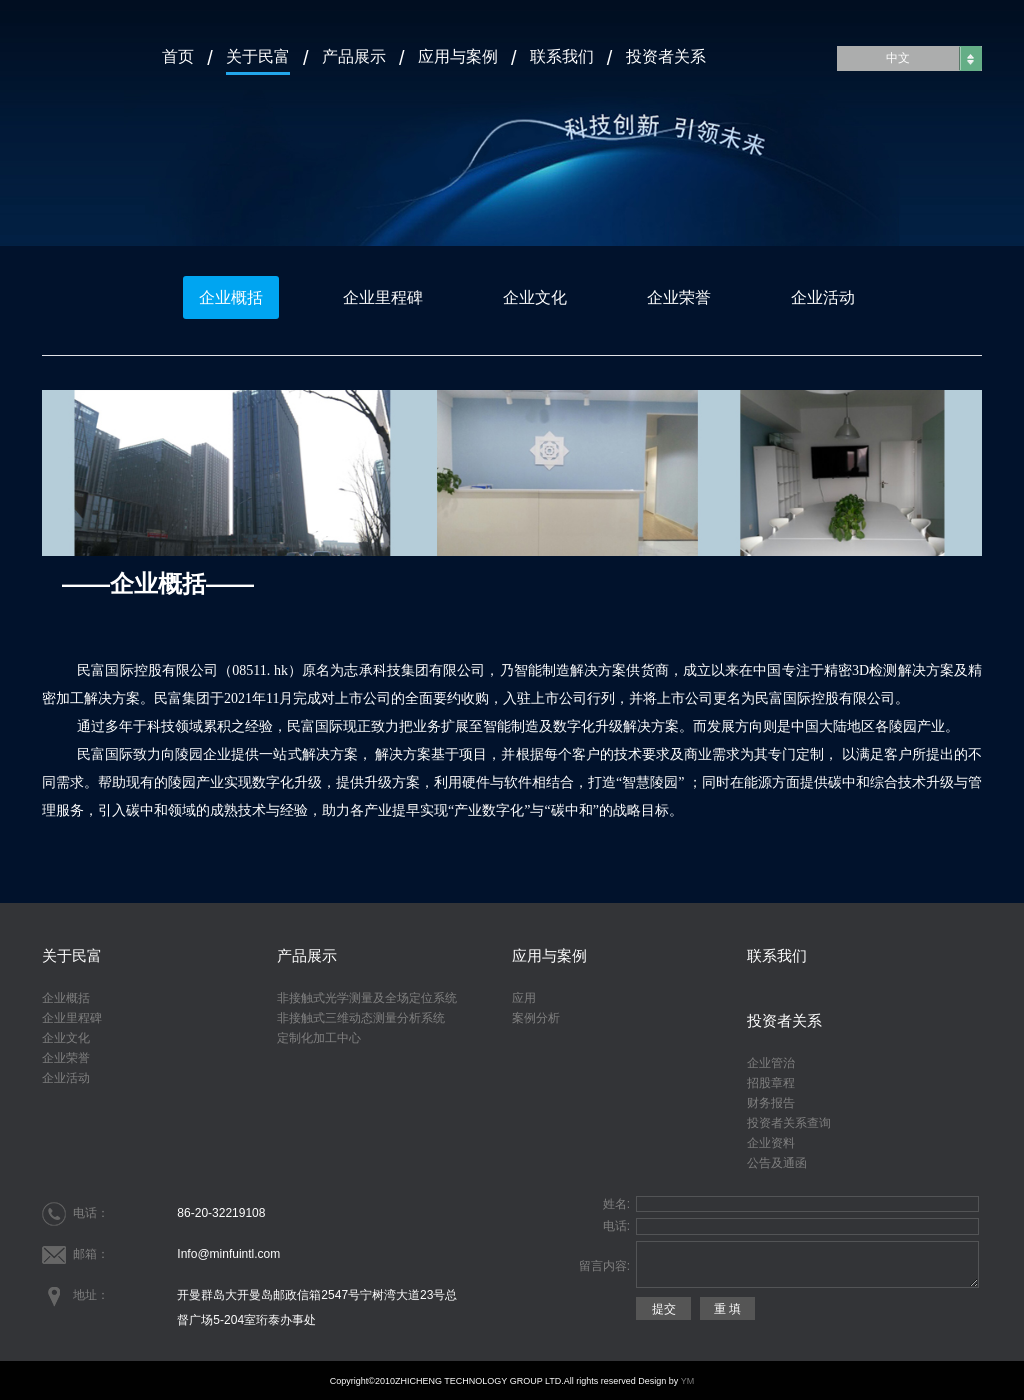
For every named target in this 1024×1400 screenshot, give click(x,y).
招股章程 (771, 1083)
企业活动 (823, 297)
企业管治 (771, 1063)
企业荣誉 (679, 297)
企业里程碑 (383, 297)
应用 (524, 998)
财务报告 (771, 1103)
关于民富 (258, 56)
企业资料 (771, 1143)
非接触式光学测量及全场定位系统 (367, 998)
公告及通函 (777, 1163)
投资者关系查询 (789, 1123)
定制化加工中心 (319, 1038)
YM (688, 1381)
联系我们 (562, 56)
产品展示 (354, 56)
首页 (178, 56)
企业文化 (535, 297)
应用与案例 (458, 56)
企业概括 (231, 297)
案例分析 (536, 1018)
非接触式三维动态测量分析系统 (361, 1018)
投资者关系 (666, 56)
